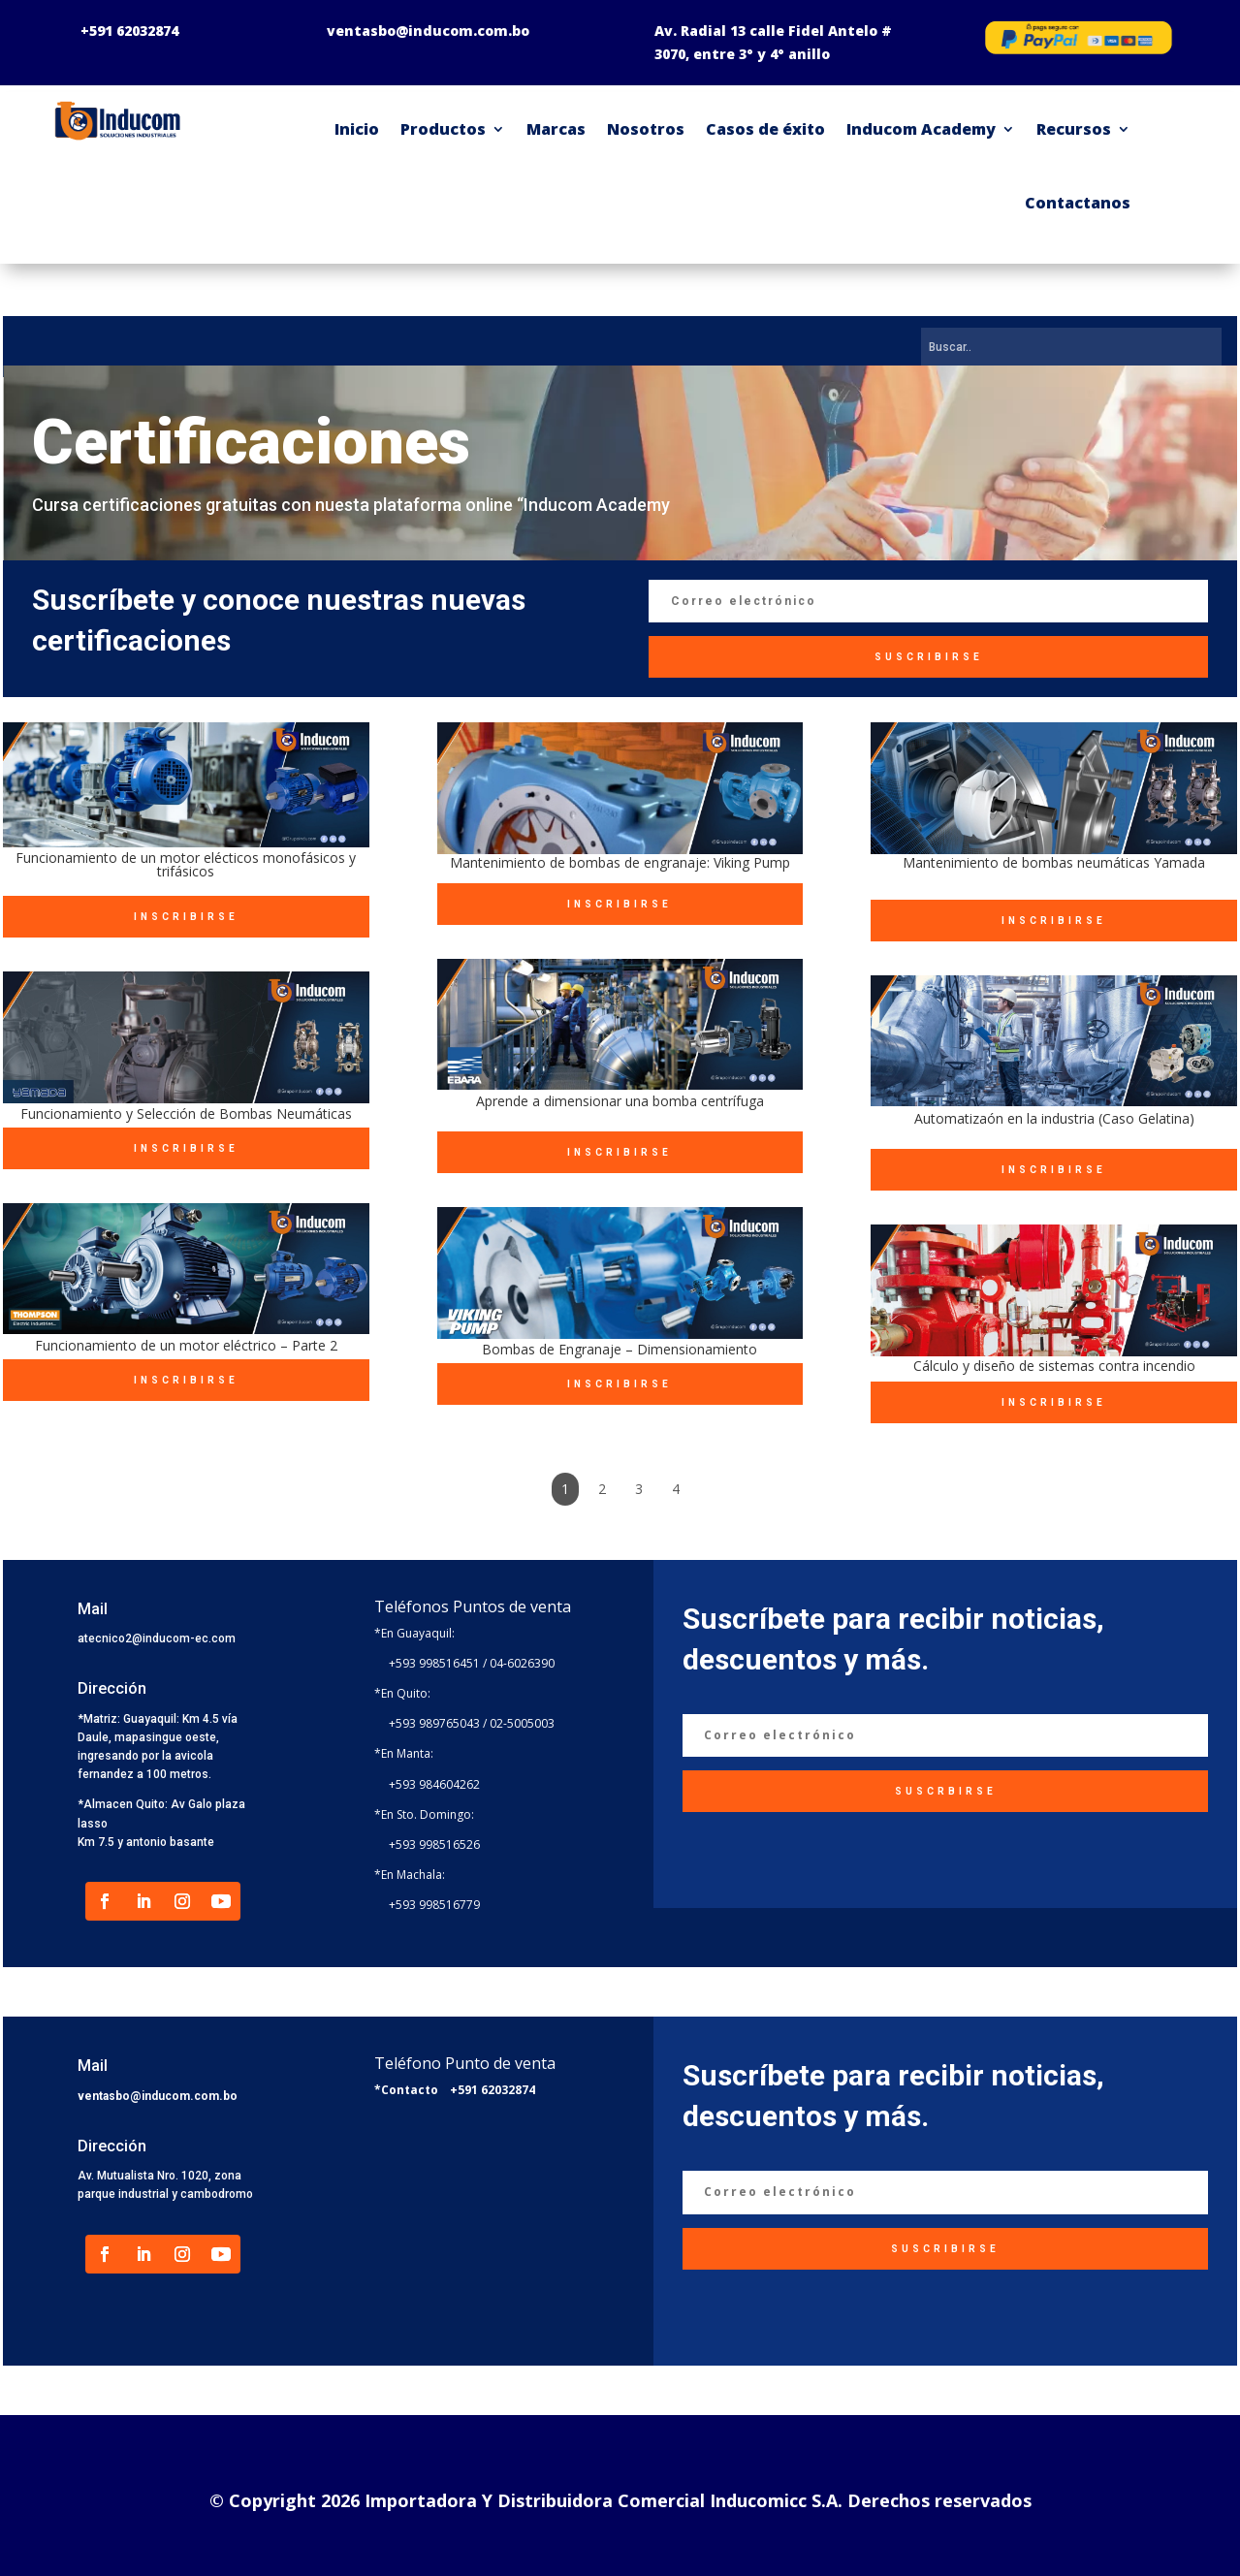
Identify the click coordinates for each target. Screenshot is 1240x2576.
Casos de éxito (765, 129)
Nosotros (645, 129)
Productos (443, 129)
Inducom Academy (921, 129)
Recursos (1073, 129)
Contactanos (1077, 202)
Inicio (356, 129)
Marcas (556, 129)
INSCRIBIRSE (186, 916)
